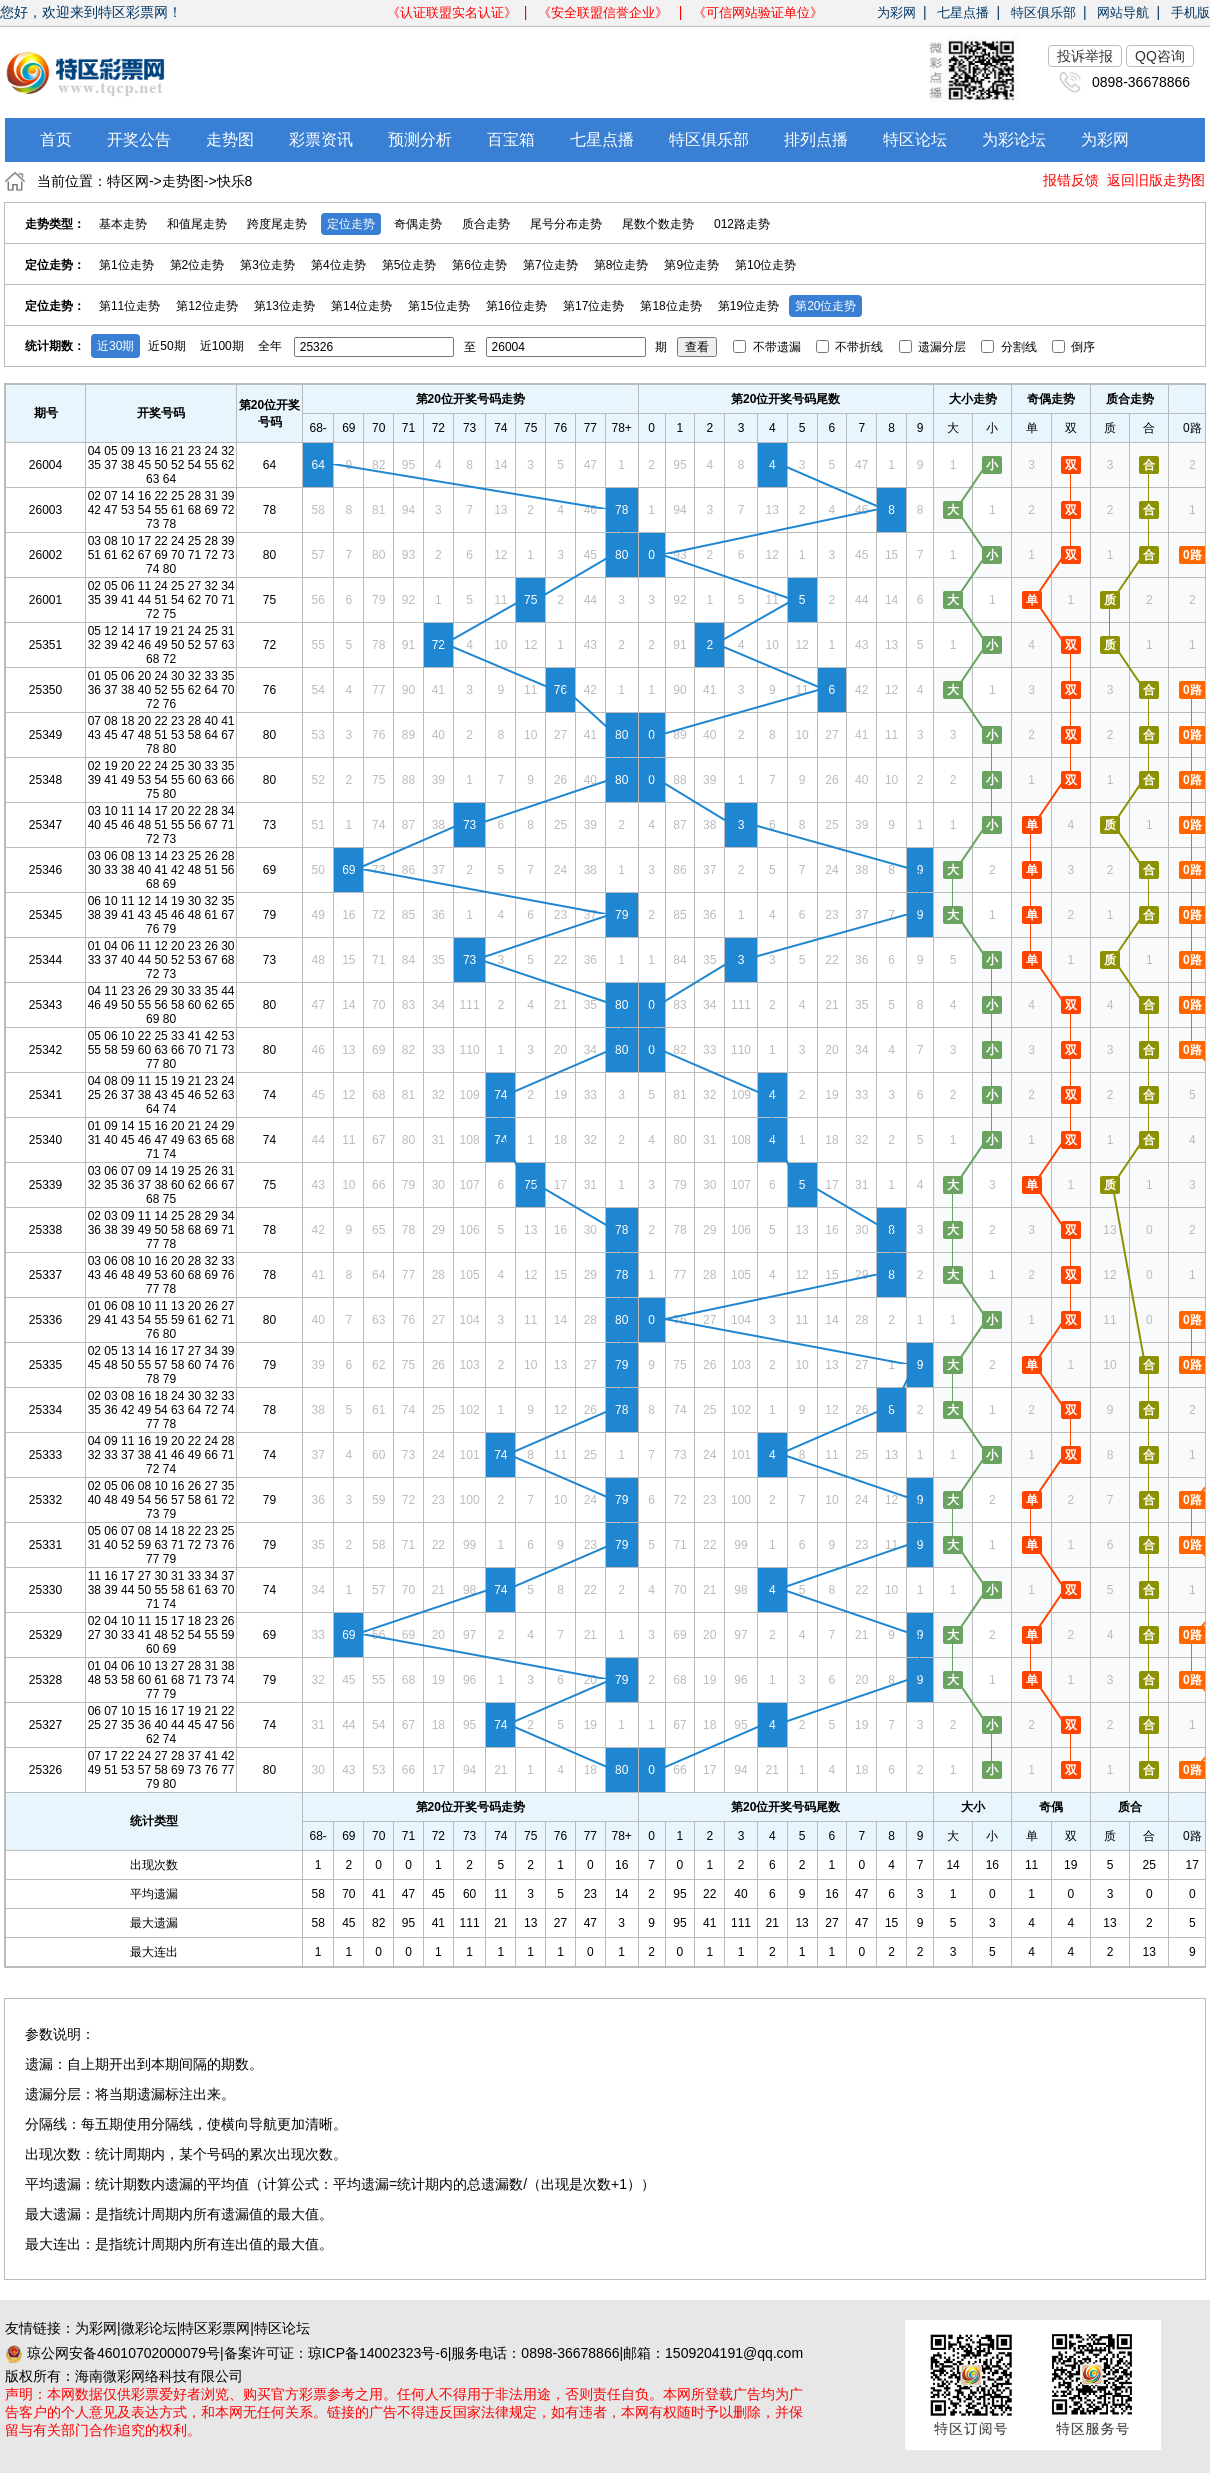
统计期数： (55, 346)
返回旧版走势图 (1156, 180)
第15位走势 (438, 306)
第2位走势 (197, 265)
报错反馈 (1071, 180)
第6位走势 (479, 265)
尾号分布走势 (566, 224)
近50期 (166, 346)
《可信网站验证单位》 (758, 12)
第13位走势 (284, 306)
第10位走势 (765, 265)
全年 (270, 346)
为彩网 (896, 12)
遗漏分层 (934, 347)
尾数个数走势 (658, 224)
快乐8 (235, 181)
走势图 (230, 139)
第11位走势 (129, 306)
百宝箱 (511, 139)
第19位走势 (748, 306)
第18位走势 (670, 306)
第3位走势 (267, 265)
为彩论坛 (1014, 139)
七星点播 (963, 12)
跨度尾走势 (277, 224)
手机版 (1190, 12)
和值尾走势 (197, 224)
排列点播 (816, 139)
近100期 (222, 346)
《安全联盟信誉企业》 (605, 12)
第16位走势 (516, 306)
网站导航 (1123, 12)
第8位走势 (621, 265)
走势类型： (55, 224)
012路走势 (742, 224)
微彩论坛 (149, 2328)
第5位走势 (409, 265)
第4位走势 (338, 265)
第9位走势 (691, 265)
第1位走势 (126, 265)
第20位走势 (825, 306)
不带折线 (851, 347)
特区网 (128, 181)
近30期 (115, 346)
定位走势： (55, 265)
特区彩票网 (215, 2328)
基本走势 (123, 224)
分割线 (1010, 347)
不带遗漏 (768, 347)
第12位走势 (206, 306)
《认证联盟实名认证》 (452, 12)
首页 (56, 139)
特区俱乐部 (1043, 12)
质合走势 (486, 224)
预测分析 (420, 139)
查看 (697, 347)
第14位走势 (361, 306)
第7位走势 (550, 265)
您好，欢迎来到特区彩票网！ (91, 12)
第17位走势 (593, 306)
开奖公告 (139, 139)
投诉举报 (1085, 56)
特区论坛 (915, 139)
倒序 (1073, 347)
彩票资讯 (321, 139)
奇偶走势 (418, 224)
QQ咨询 (1160, 56)
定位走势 (351, 224)
